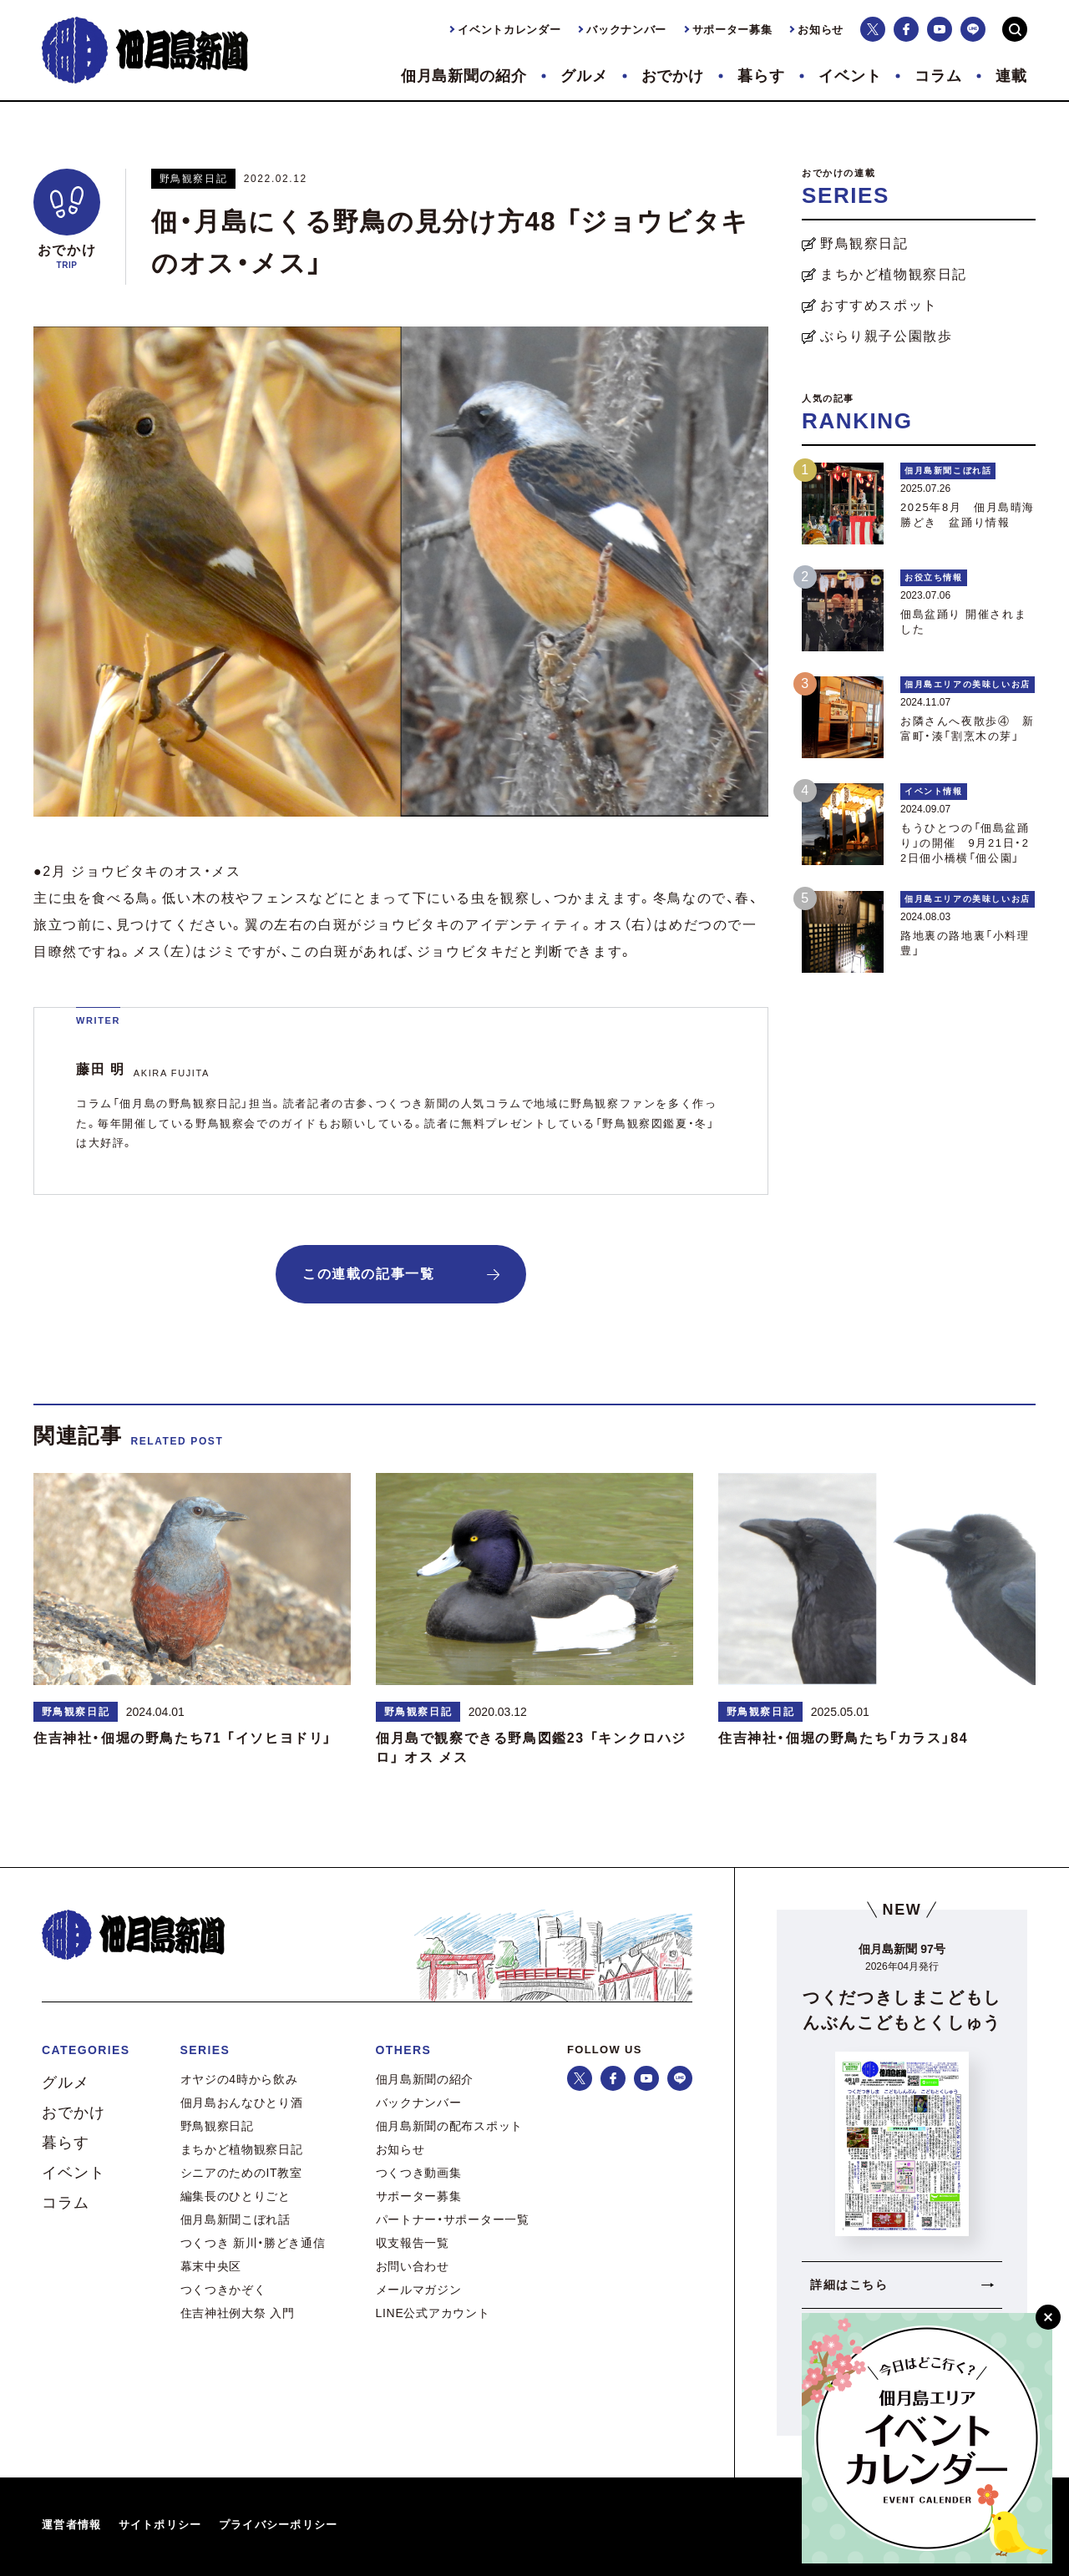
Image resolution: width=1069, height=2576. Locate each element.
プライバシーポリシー (278, 2524)
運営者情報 (72, 2524)
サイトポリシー (160, 2524)
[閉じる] (1048, 2317)
